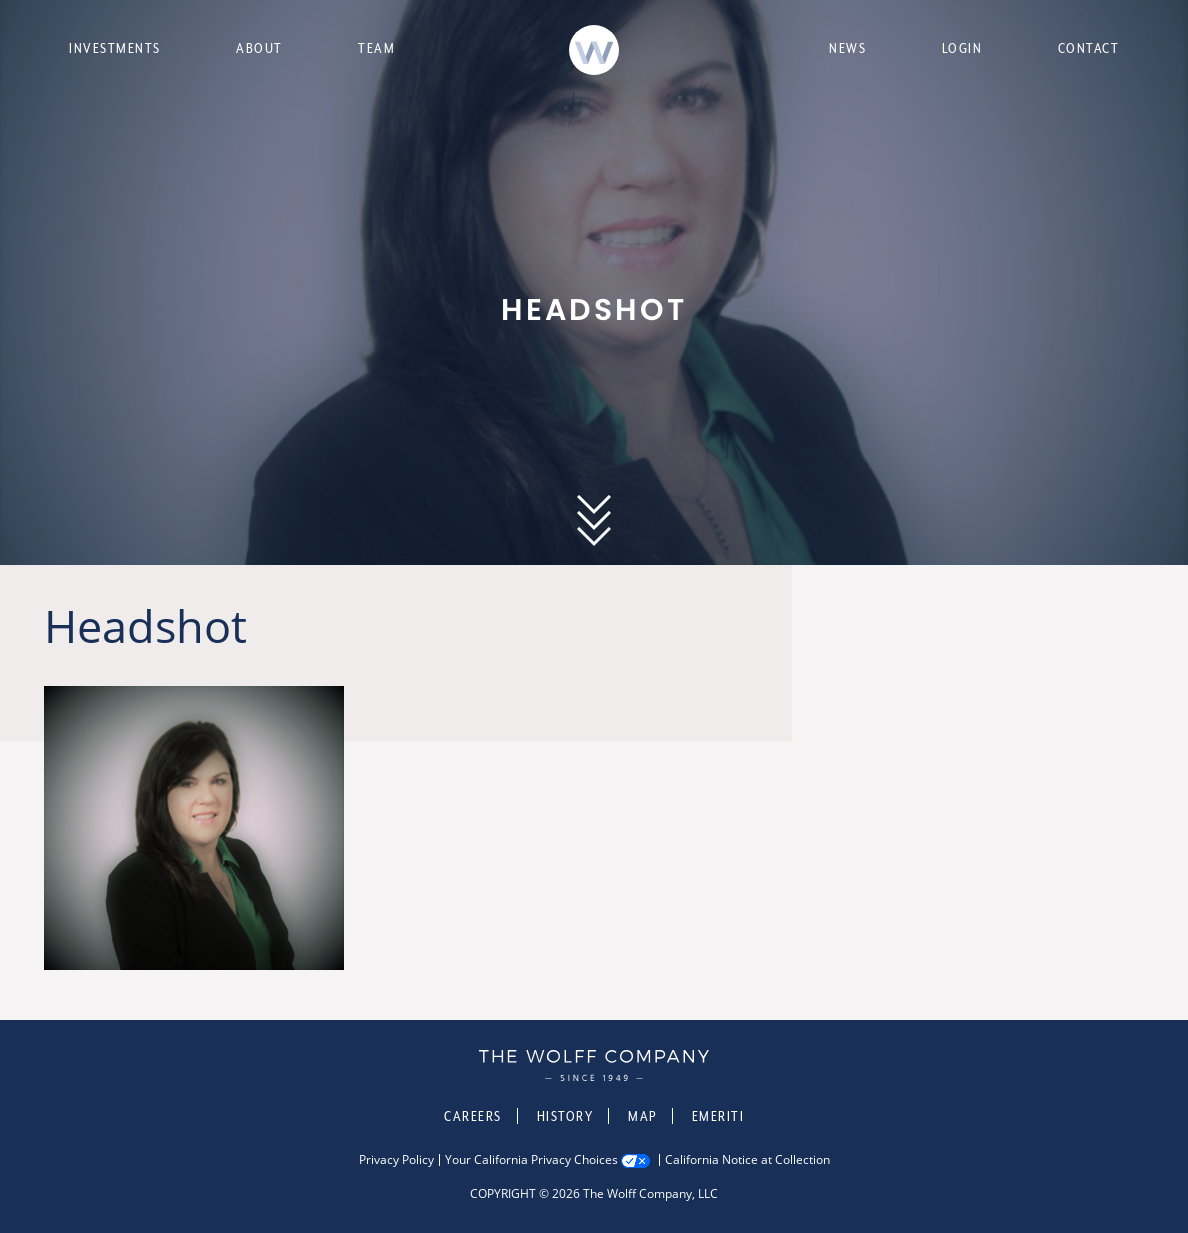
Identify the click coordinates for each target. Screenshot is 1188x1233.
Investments (115, 48)
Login (962, 48)
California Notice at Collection (747, 1160)
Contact (1089, 48)
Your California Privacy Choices (531, 1160)
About (259, 48)
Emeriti (718, 1116)
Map (642, 1116)
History (565, 1116)
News (847, 48)
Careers (473, 1116)
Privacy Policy (396, 1160)
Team (376, 48)
